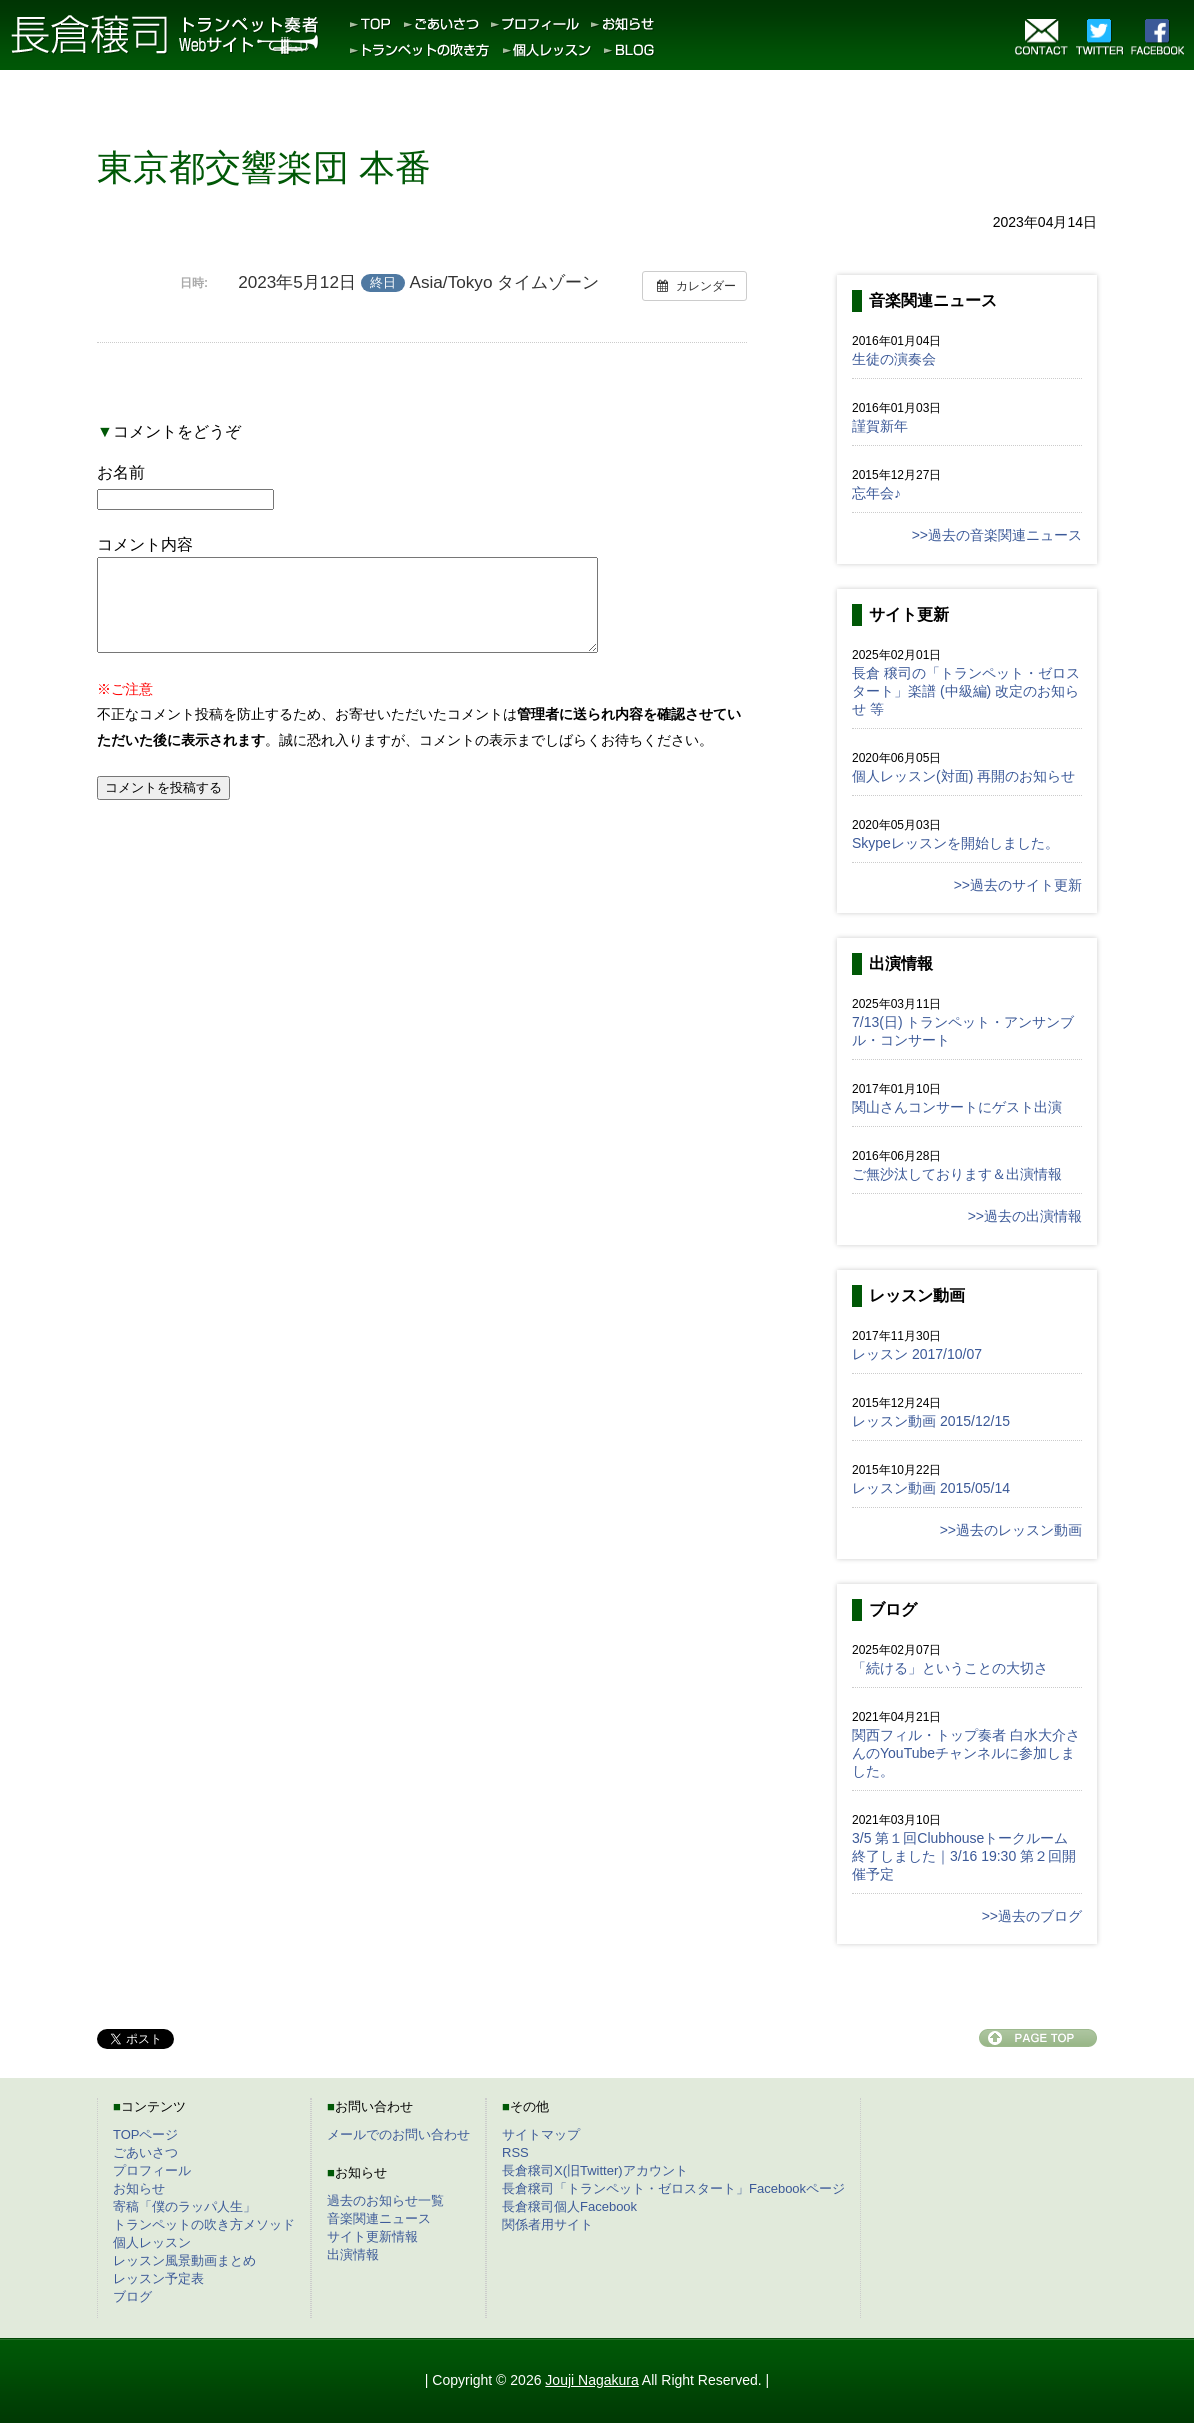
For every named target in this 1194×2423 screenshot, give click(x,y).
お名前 (121, 472)
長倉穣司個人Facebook (569, 2206)
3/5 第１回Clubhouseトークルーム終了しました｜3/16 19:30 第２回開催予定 (964, 1856)
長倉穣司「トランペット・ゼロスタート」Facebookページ (673, 2188)
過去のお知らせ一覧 (385, 2200)
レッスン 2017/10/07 (917, 1354)
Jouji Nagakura (591, 2380)
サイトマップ (541, 2134)
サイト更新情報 (372, 2236)
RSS (515, 2152)
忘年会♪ (876, 493)
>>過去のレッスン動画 (1011, 1530)
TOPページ (146, 2134)
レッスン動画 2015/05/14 (931, 1488)
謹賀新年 (880, 426)
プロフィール (152, 2170)
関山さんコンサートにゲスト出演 (957, 1107)
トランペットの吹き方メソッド (204, 2224)
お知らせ (139, 2188)
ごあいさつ (145, 2152)
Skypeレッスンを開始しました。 (955, 843)
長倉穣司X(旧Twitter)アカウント (595, 2170)
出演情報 (353, 2254)
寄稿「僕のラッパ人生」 (184, 2206)
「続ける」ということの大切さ (950, 1668)
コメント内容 (145, 544)
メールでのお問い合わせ (398, 2134)
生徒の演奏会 (894, 359)
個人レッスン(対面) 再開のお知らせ (963, 776)
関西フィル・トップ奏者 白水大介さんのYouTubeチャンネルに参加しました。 (966, 1753)
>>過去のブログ (1032, 1916)
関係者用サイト (547, 2224)
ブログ (132, 2296)
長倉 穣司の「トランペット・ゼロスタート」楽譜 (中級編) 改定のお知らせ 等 (966, 691)
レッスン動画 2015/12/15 (931, 1421)
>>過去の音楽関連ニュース (997, 535)
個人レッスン (152, 2242)
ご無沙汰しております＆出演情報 (957, 1174)
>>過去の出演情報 (1025, 1216)
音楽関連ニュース (379, 2218)
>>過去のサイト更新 (1018, 885)
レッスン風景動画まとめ (184, 2260)
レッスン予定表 (158, 2278)
